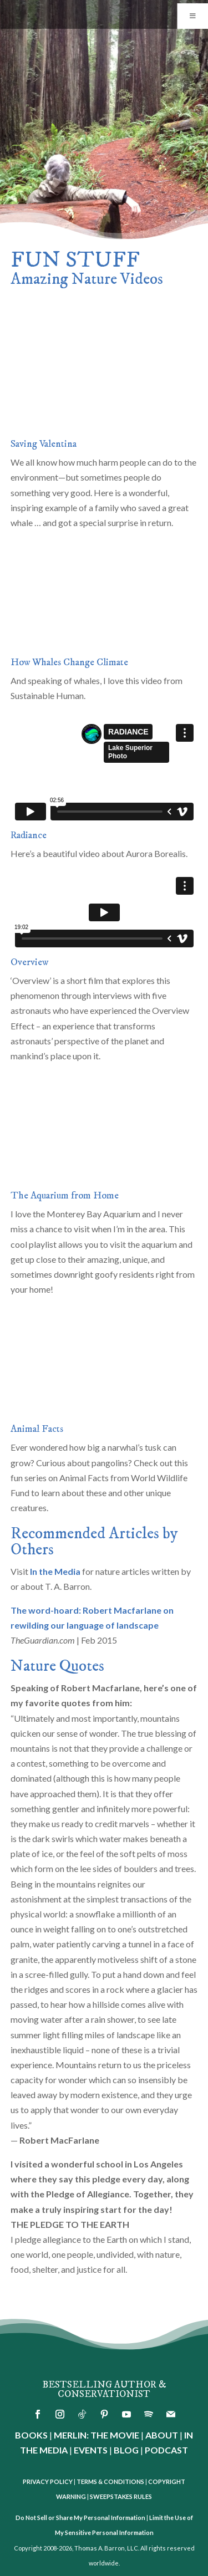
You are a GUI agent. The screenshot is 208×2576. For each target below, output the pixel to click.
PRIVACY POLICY (48, 2481)
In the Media (55, 1571)
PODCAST (166, 2450)
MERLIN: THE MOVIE (96, 2435)
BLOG (126, 2450)
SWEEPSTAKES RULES (121, 2496)
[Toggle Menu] (192, 16)
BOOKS (31, 2435)
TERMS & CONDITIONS (110, 2481)
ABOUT (161, 2435)
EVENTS (91, 2450)
